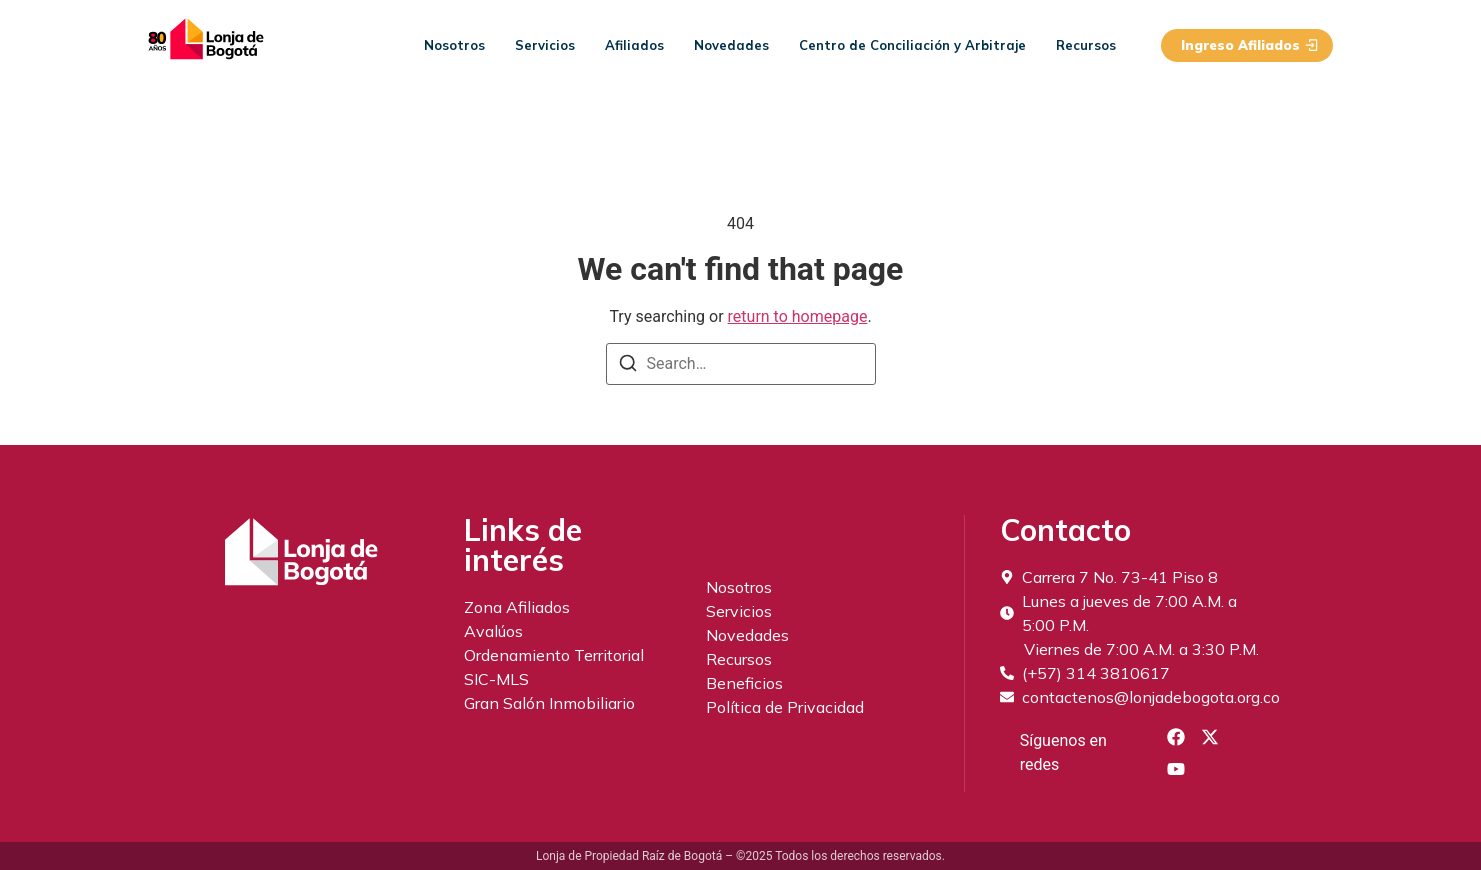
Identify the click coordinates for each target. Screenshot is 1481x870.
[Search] (628, 366)
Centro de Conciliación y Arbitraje (912, 45)
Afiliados (634, 45)
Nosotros (454, 45)
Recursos (1086, 45)
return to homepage (798, 316)
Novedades (731, 45)
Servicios (545, 45)
